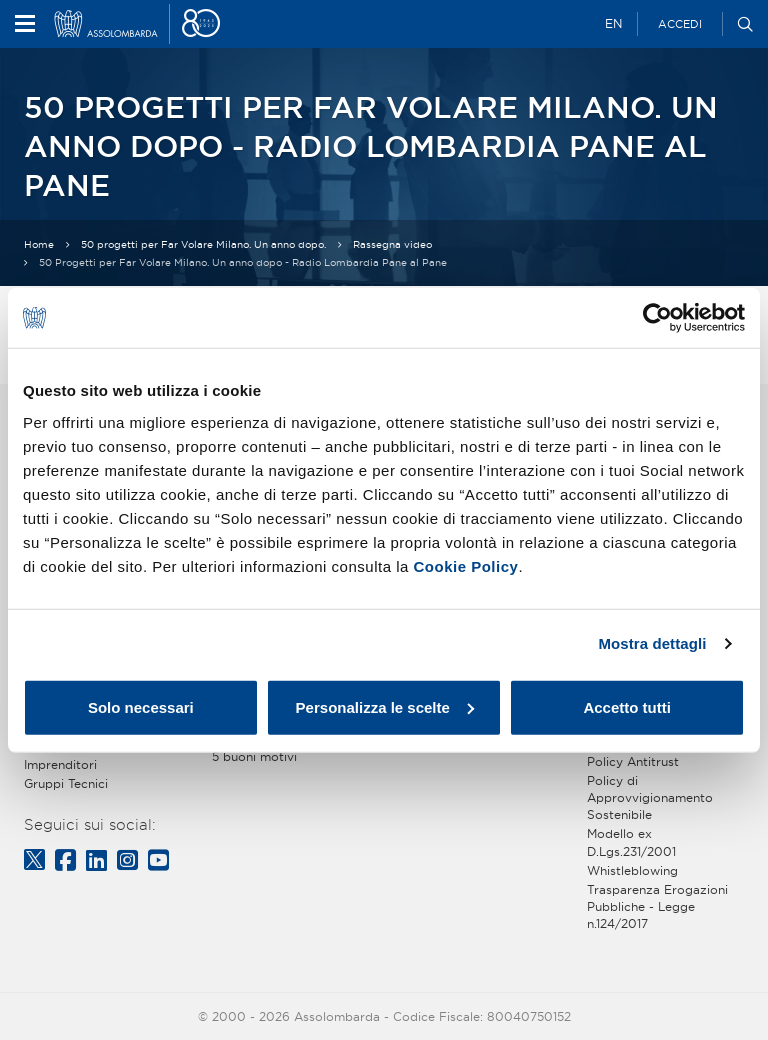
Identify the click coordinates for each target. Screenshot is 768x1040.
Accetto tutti (627, 706)
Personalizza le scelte (385, 706)
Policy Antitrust (633, 761)
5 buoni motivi (254, 756)
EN (613, 23)
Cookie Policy (466, 565)
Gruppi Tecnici (66, 783)
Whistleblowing (632, 870)
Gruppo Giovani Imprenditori (70, 755)
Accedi (680, 24)
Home (39, 244)
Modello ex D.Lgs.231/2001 (631, 842)
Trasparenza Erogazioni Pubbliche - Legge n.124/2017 (657, 906)
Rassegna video (392, 244)
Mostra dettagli (652, 643)
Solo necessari (141, 706)
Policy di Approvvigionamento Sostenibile (650, 797)
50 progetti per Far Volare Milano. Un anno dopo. (203, 244)
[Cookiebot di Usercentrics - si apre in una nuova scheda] (657, 318)
